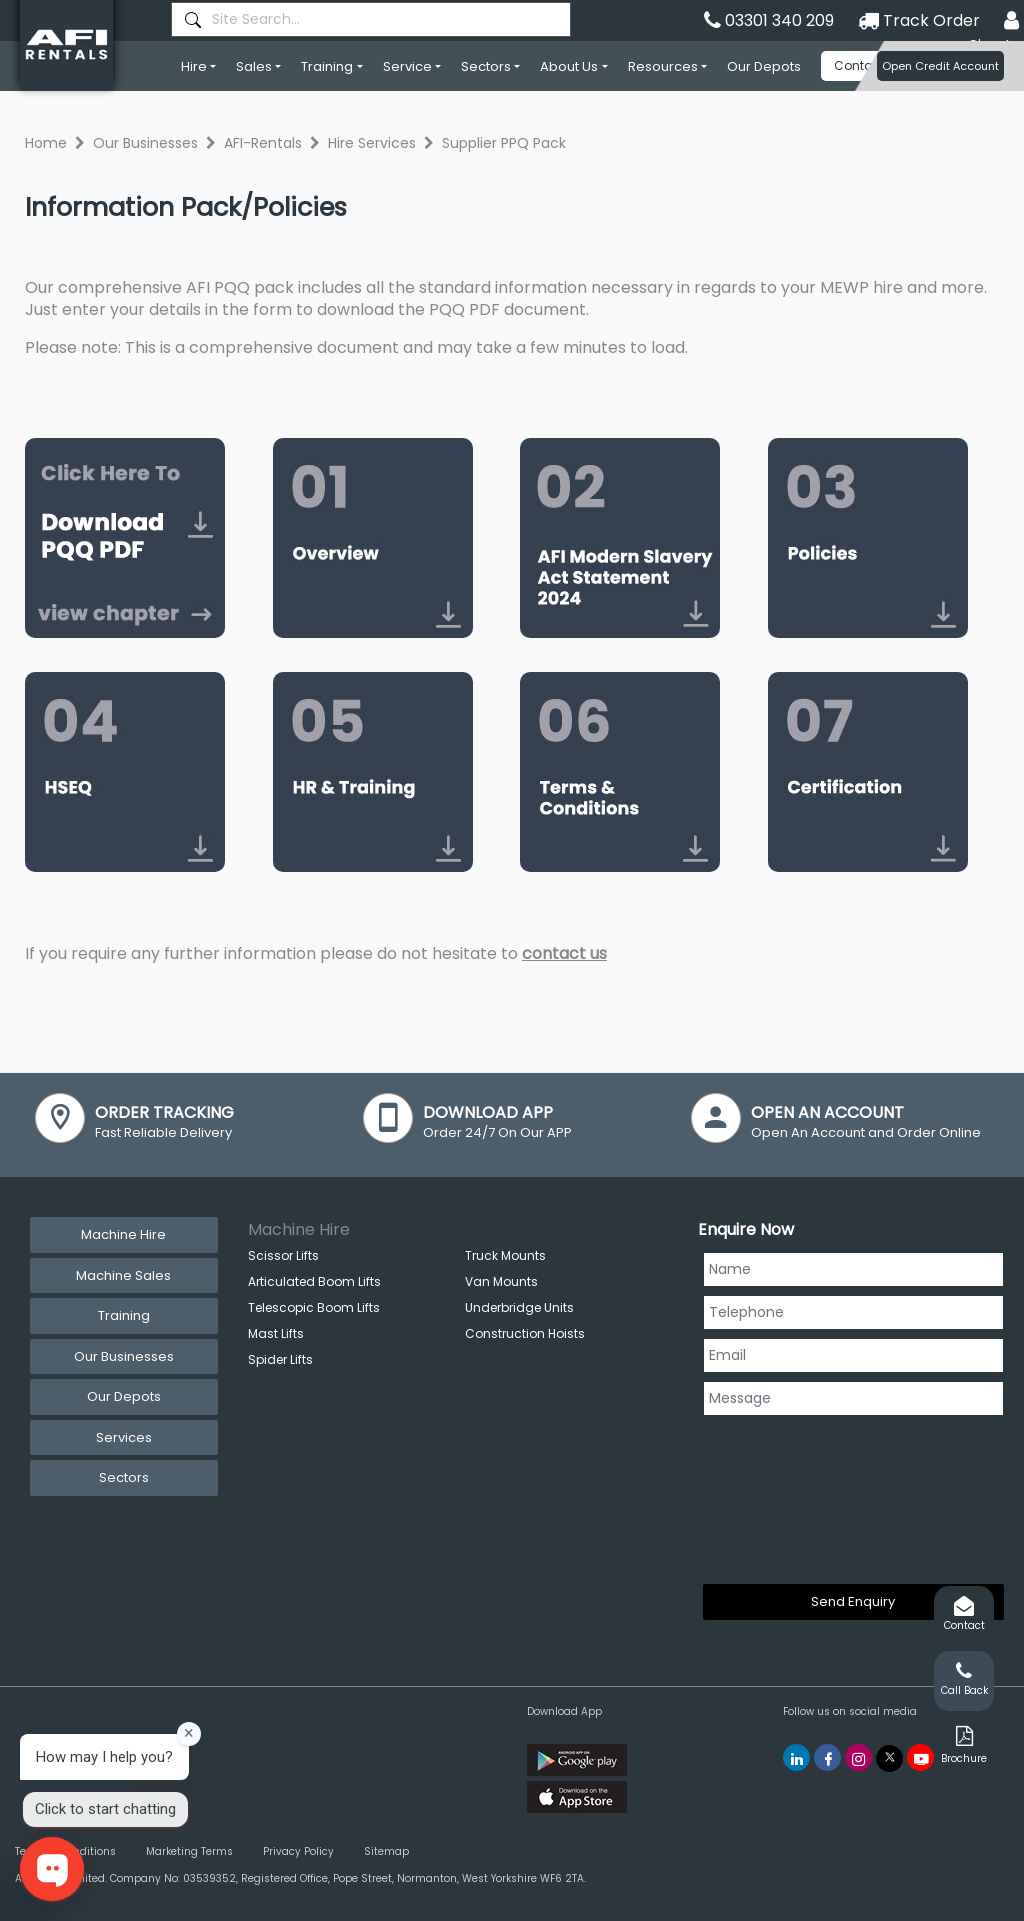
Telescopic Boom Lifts (314, 1307)
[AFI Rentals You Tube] (920, 1757)
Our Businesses (145, 143)
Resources (663, 66)
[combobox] (371, 19)
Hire (194, 66)
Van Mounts (501, 1281)
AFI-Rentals (263, 143)
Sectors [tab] (124, 1477)
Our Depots (764, 66)
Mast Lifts (276, 1333)
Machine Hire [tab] (123, 1234)
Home (46, 143)
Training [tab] (124, 1315)
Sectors (486, 66)
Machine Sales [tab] (123, 1275)
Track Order (919, 20)
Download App (564, 1711)
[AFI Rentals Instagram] (858, 1757)
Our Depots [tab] (124, 1396)
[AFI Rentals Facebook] (827, 1757)
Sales (254, 66)
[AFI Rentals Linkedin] (796, 1757)
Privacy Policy (298, 1851)
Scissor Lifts (283, 1255)
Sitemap (386, 1851)
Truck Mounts (505, 1255)
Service (407, 66)
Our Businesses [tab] (124, 1356)
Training (327, 66)
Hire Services (372, 143)
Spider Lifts (280, 1359)
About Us (569, 66)
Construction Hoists (525, 1333)
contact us (564, 953)
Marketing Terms (189, 1851)
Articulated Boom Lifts (314, 1281)
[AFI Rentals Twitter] (889, 1758)
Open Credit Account (940, 66)
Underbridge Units (519, 1307)
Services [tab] (124, 1437)
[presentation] (785, 1496)
